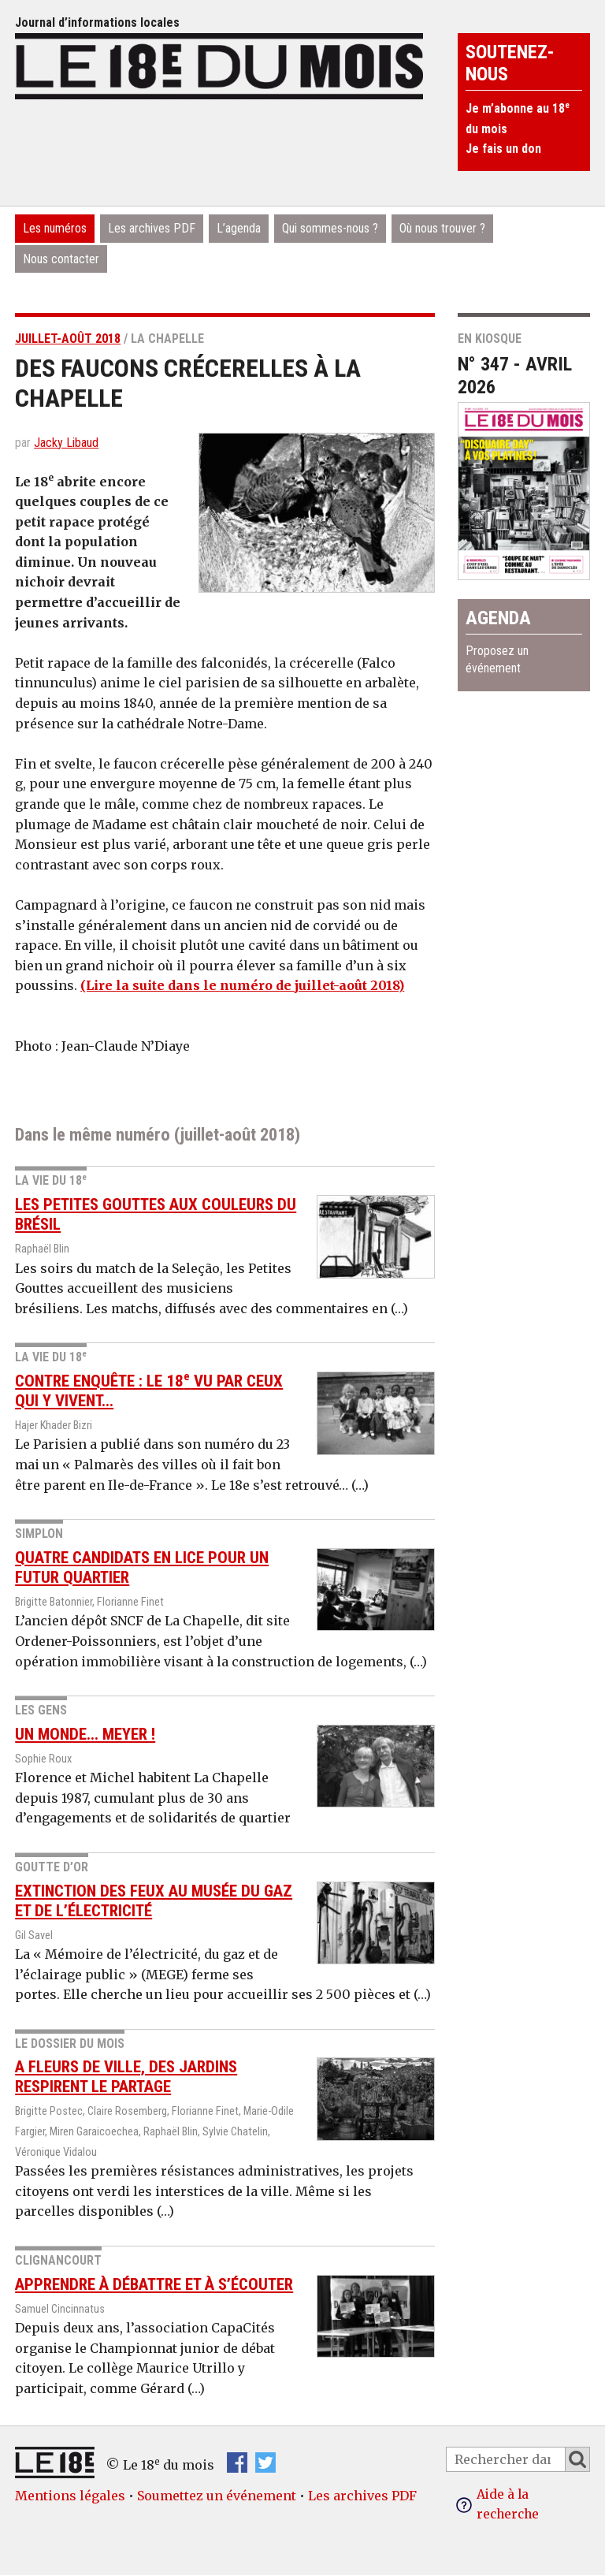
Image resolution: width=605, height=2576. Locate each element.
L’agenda (239, 228)
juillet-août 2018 (68, 338)
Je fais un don (503, 148)
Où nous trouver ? (442, 228)
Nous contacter (61, 258)
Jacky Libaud (66, 442)
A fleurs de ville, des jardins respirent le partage (126, 2076)
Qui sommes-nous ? (330, 228)
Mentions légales (70, 2495)
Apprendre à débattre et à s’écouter (154, 2283)
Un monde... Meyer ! (85, 1733)
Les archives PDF (151, 228)
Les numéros (55, 228)
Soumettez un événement (216, 2495)
